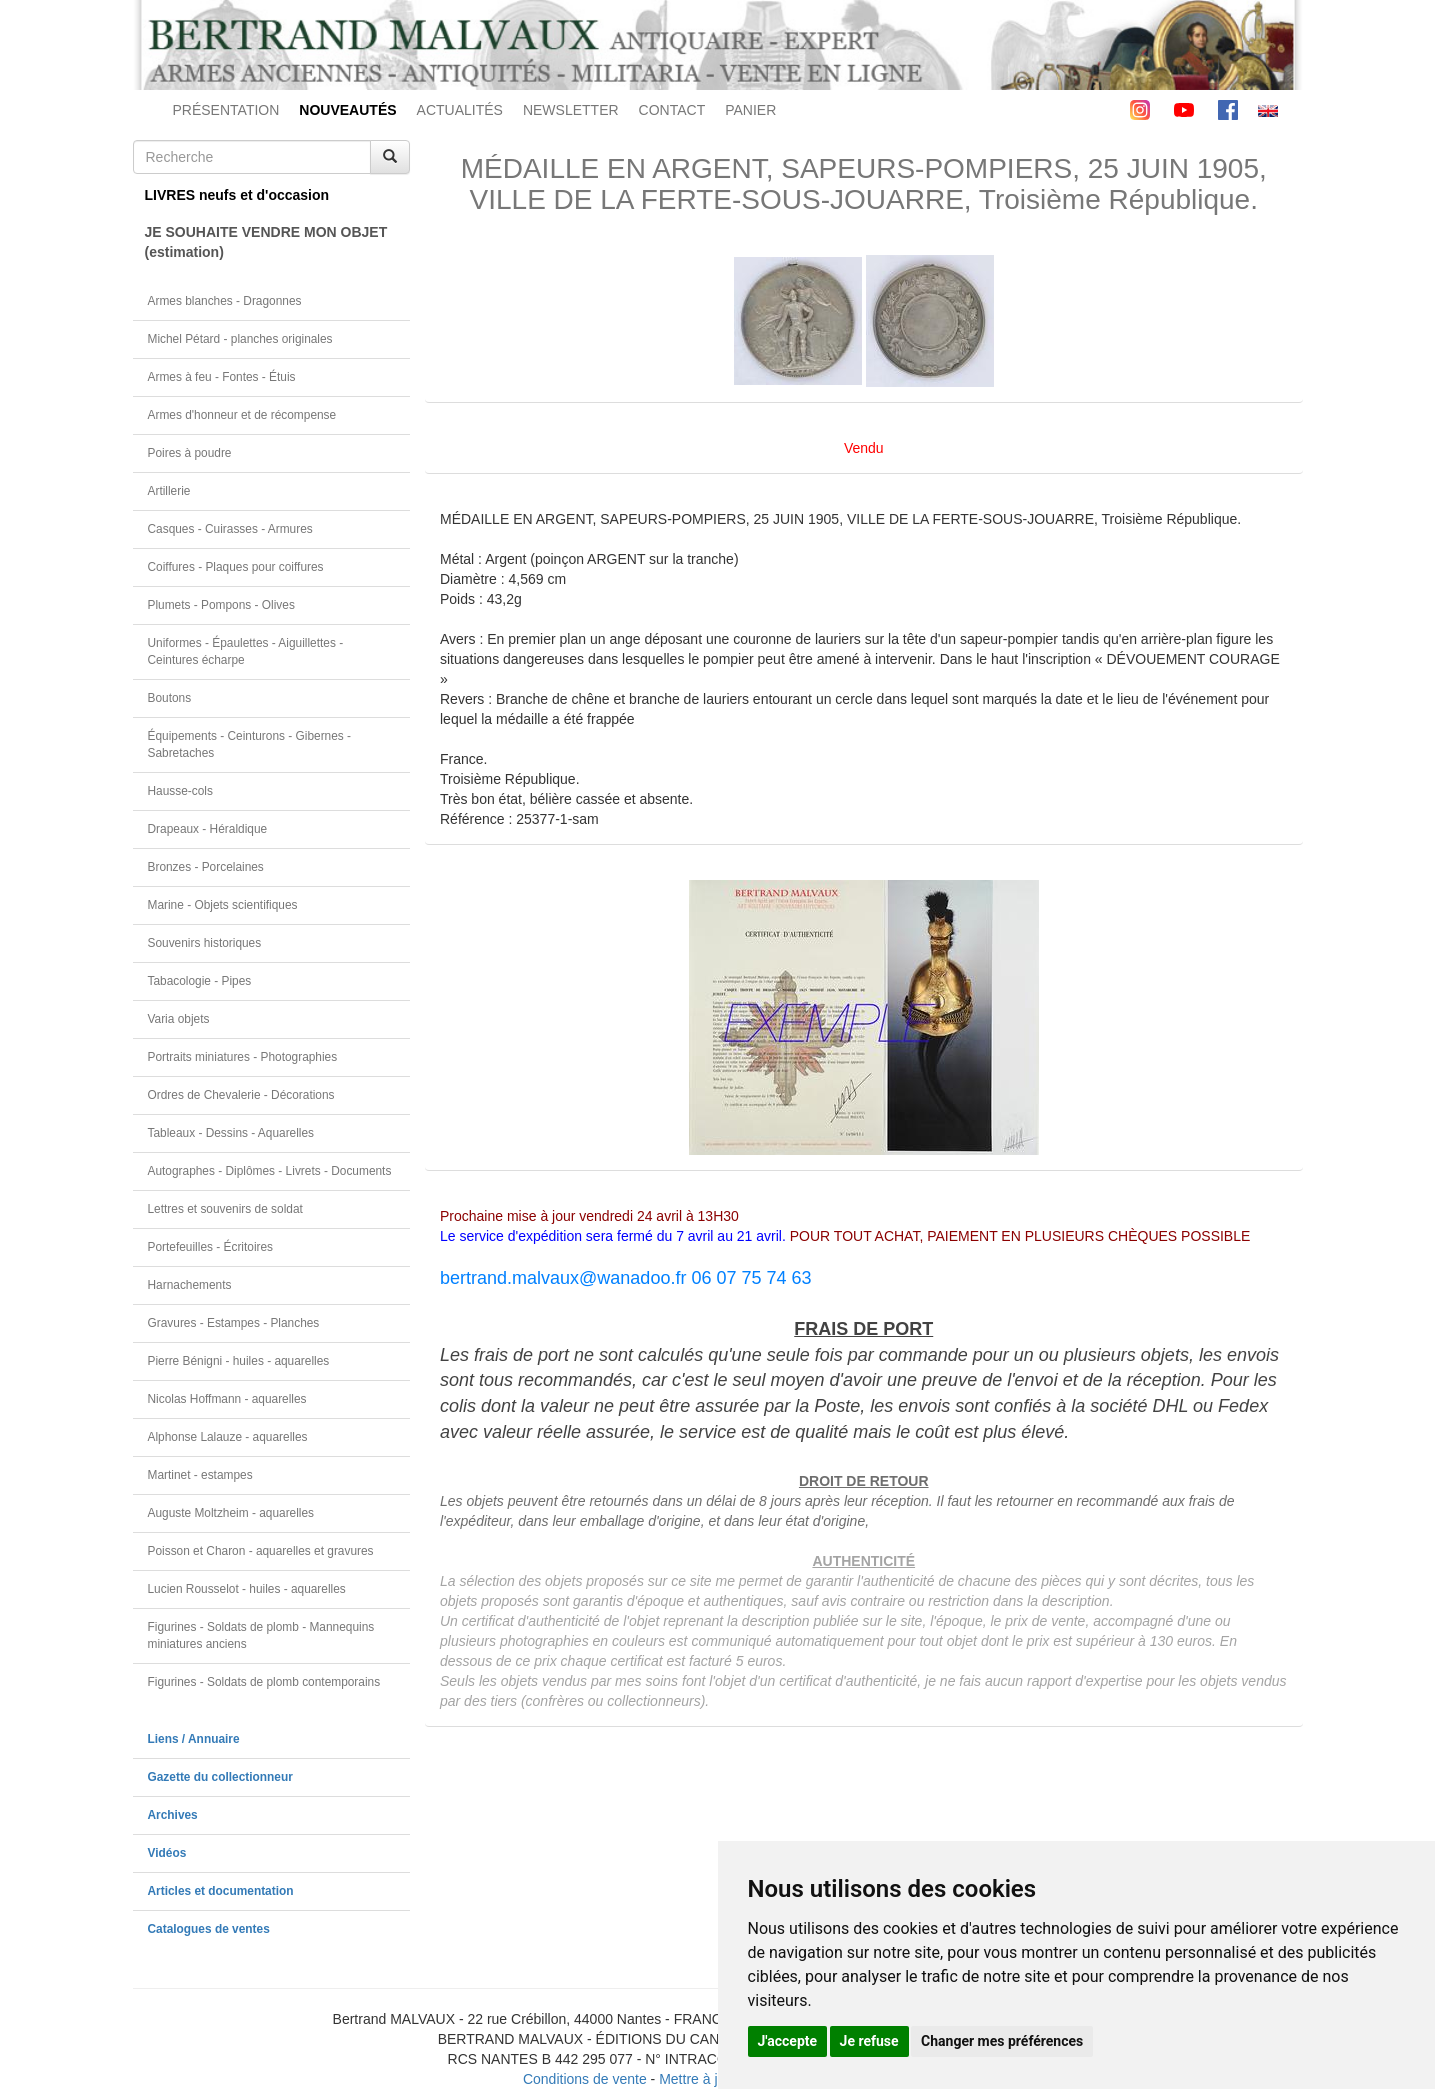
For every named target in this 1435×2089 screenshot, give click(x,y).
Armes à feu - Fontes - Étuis (222, 377)
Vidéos (167, 1853)
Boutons (170, 698)
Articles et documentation (221, 1891)
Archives (173, 1815)
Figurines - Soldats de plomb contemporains (264, 1682)
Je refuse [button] (869, 2041)
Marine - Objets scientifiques (223, 905)
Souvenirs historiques (205, 943)
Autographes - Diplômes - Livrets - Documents (270, 1171)
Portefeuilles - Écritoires (211, 1247)
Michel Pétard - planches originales (240, 339)
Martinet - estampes (200, 1475)
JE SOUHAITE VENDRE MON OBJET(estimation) (266, 242)
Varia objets (179, 1019)
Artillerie (169, 491)
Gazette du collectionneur (220, 1777)
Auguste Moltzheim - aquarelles (231, 1513)
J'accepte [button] (788, 2041)
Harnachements (190, 1285)
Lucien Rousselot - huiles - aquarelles (247, 1589)
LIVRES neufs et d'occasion (237, 195)
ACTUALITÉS (460, 110)
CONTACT (672, 110)
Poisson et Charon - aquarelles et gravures (261, 1551)
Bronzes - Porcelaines (206, 867)
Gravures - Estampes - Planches (234, 1323)
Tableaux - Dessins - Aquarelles (231, 1133)
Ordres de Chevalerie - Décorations (241, 1095)
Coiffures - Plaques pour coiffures (236, 567)
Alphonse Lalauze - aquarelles (228, 1437)
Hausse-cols (180, 791)
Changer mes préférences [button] (1002, 2041)
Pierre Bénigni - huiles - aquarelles (239, 1361)
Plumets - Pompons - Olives (221, 605)
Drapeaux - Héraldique (208, 829)
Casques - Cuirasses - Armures (230, 529)
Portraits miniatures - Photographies (243, 1057)
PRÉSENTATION (226, 110)
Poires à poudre (190, 453)
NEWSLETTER (571, 110)
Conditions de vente (585, 2079)
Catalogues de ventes (209, 1929)
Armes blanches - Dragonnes (225, 301)
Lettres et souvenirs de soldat (225, 1209)
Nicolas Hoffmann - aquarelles (227, 1399)
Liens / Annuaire (194, 1739)
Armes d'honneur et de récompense (242, 415)
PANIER (750, 110)
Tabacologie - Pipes (200, 981)
